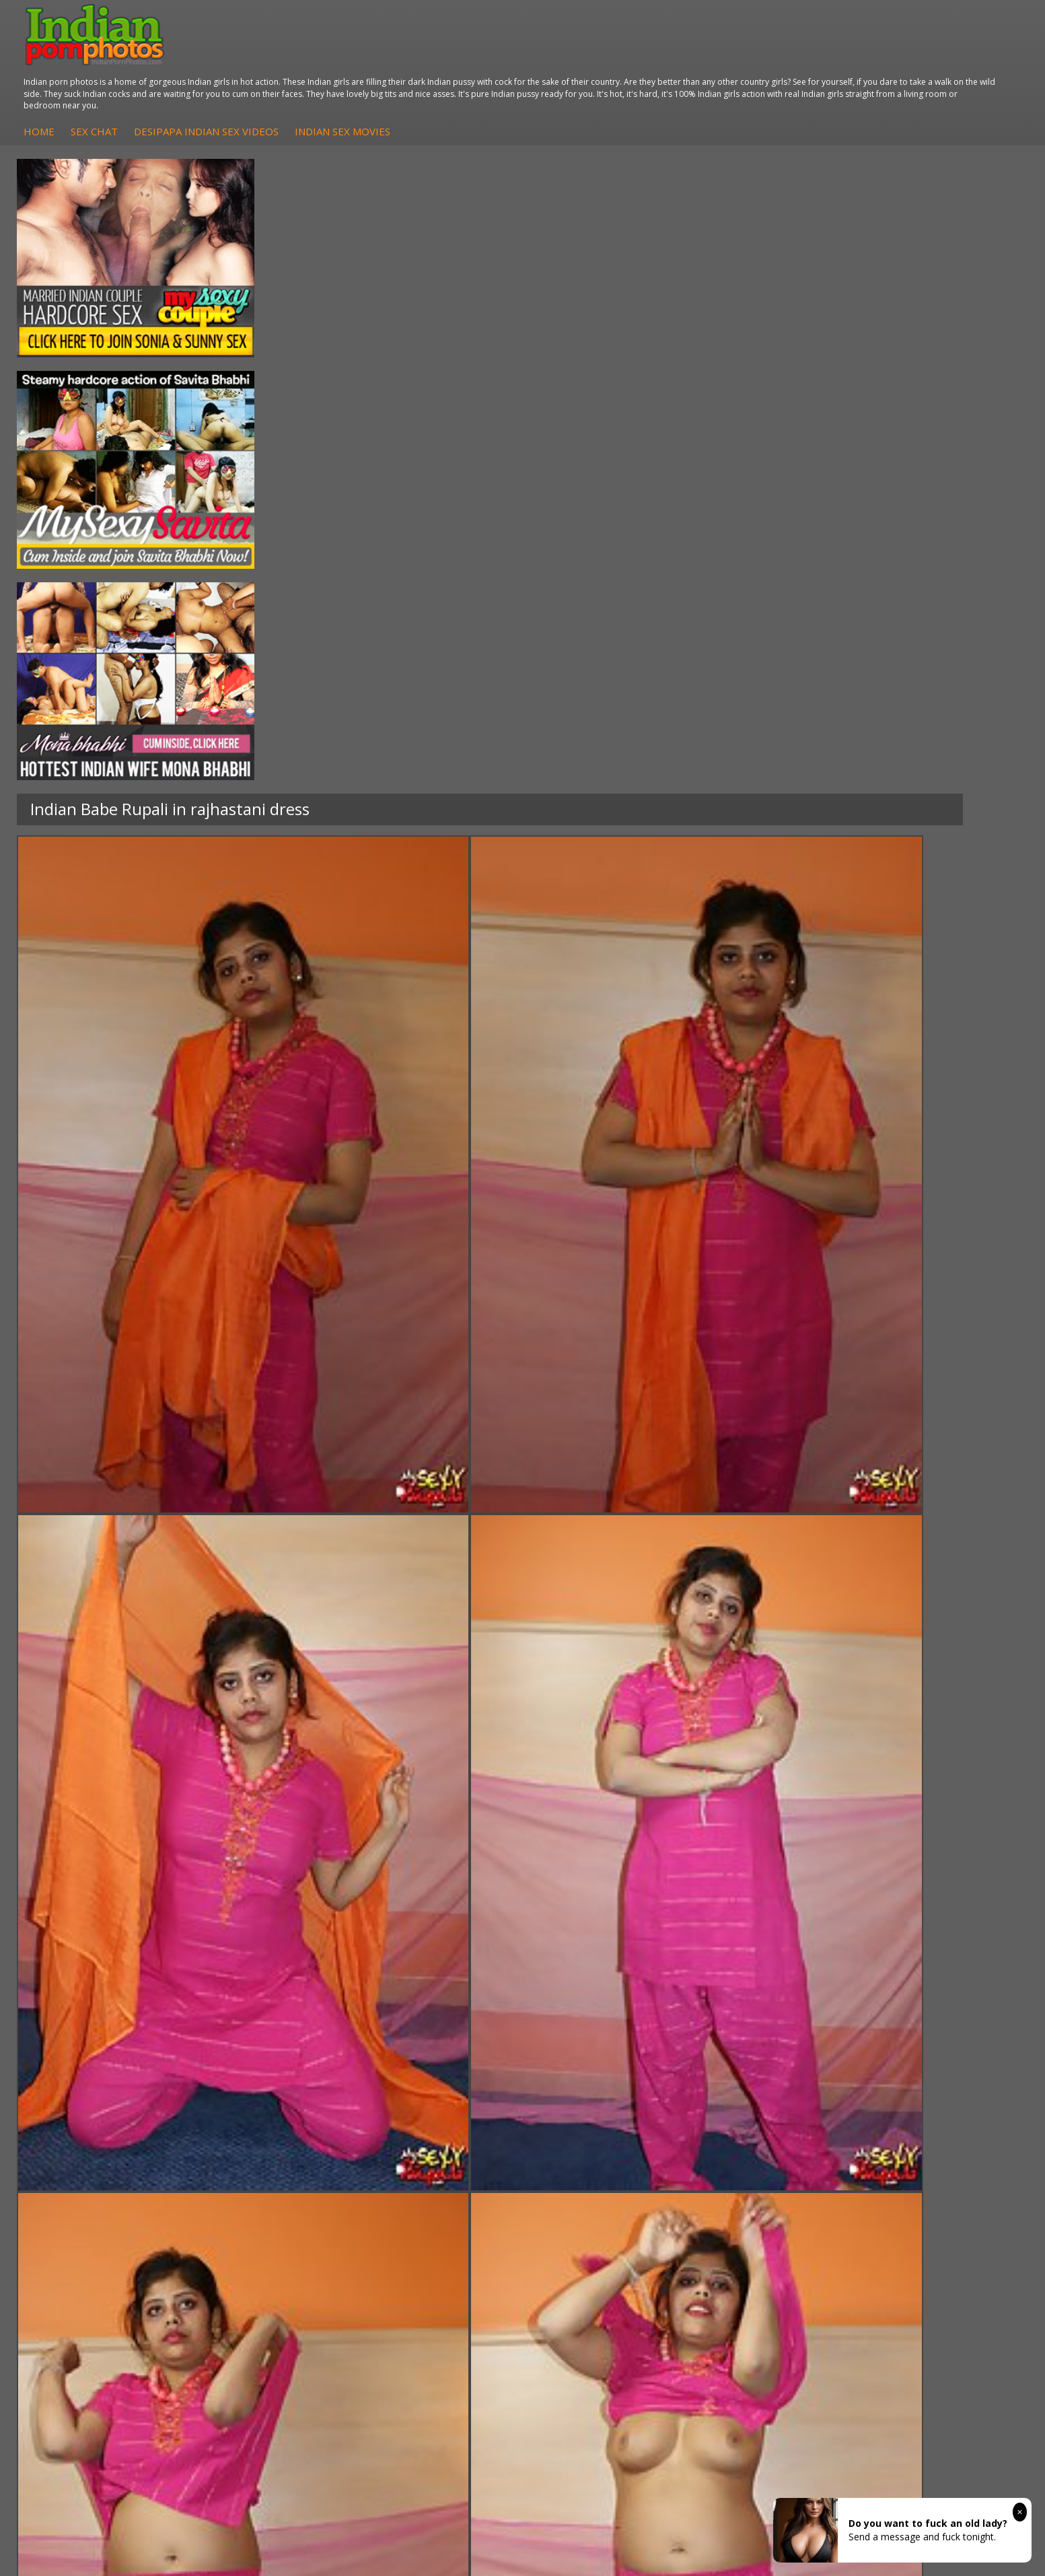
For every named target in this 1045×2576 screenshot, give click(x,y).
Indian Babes (422, 2178)
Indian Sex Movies (624, 60)
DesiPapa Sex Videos (439, 2124)
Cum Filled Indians (746, 2151)
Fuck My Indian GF (434, 2151)
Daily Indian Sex (897, 2151)
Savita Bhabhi (111, 2165)
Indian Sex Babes (587, 2178)
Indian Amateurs (429, 2165)
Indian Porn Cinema (592, 2124)
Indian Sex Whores (590, 2138)
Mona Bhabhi (110, 2124)
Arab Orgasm (735, 2124)
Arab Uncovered (429, 2192)
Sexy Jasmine (110, 2151)
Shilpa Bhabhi (110, 2192)
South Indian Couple (125, 2178)
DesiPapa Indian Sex (282, 2124)
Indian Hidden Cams (437, 2138)
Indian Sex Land (741, 2192)
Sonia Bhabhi (110, 2138)
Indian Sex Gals (583, 2165)
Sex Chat (375, 60)
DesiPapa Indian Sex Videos (487, 60)
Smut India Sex (895, 2178)
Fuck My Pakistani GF (284, 2192)
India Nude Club (741, 2165)
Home (320, 60)
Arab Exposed (267, 2138)
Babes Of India (739, 2138)
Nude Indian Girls (587, 2192)
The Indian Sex (895, 2124)
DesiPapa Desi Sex (279, 2165)
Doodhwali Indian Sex (910, 2138)
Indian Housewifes (278, 2178)
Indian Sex (260, 2151)
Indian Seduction (586, 2151)
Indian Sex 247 (738, 2178)
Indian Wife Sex (896, 2165)
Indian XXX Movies (902, 2192)
